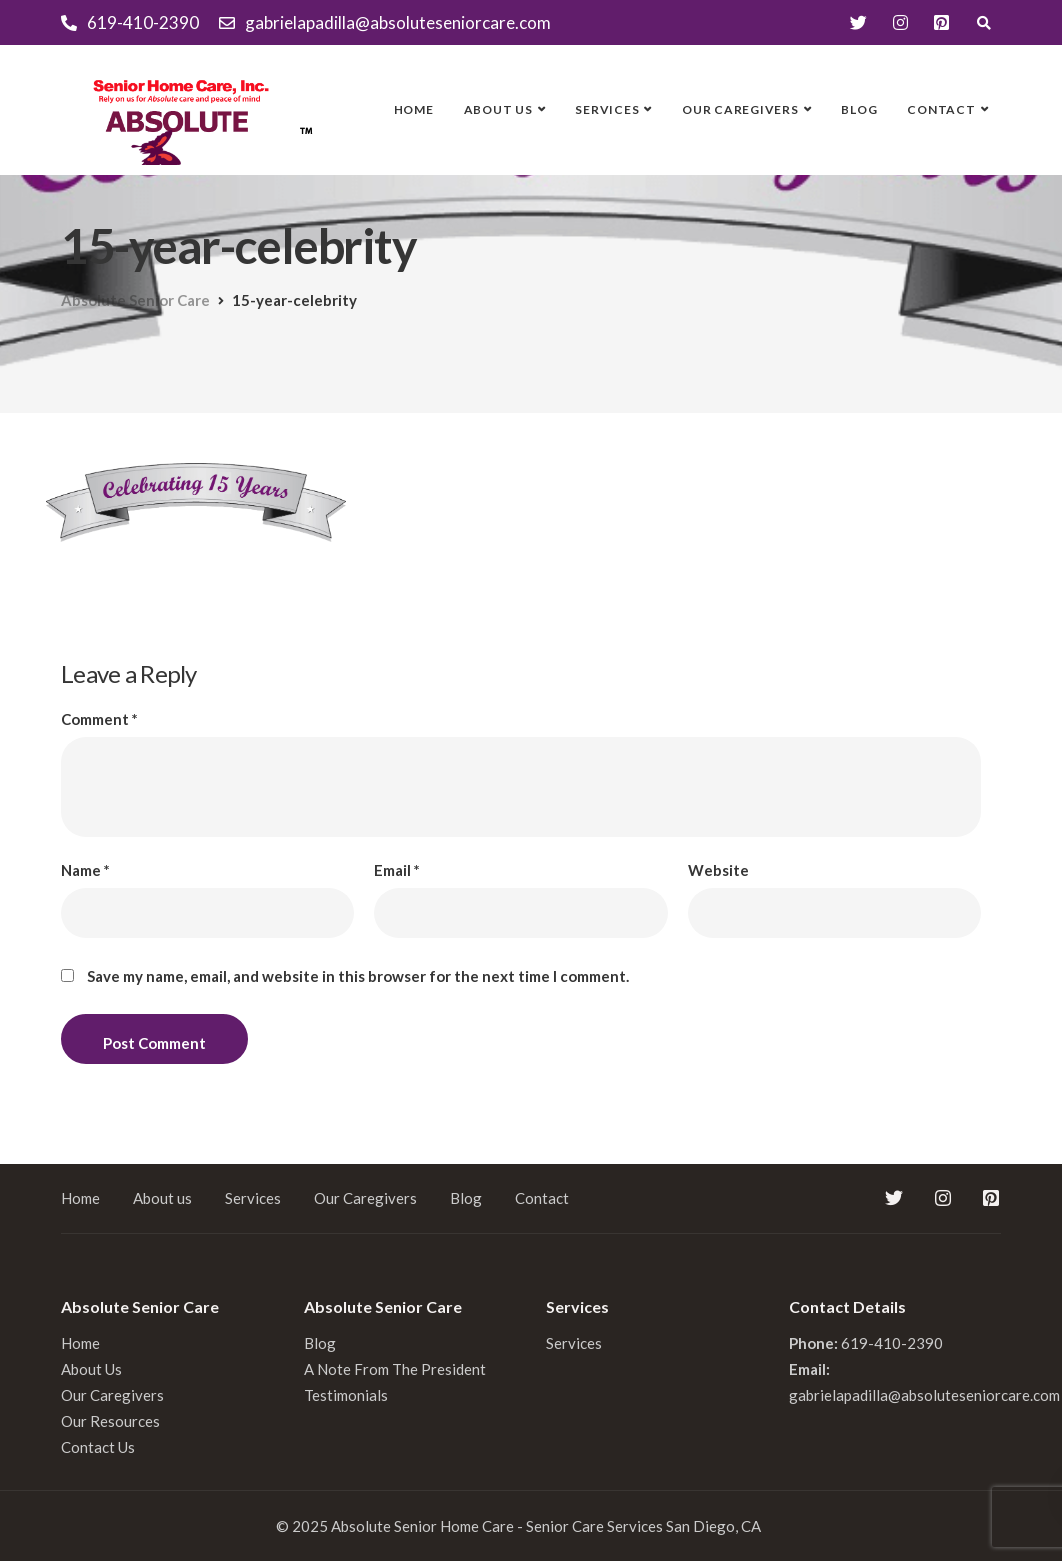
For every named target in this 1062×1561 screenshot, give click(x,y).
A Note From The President (395, 1369)
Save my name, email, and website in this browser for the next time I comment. (358, 976)
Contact (941, 109)
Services (607, 109)
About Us (91, 1369)
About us (498, 109)
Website (718, 870)
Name (85, 870)
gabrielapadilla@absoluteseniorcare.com (924, 1395)
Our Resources (110, 1421)
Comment (99, 719)
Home (414, 109)
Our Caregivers (740, 109)
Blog (859, 109)
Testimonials (346, 1395)
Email (397, 870)
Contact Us (98, 1447)
